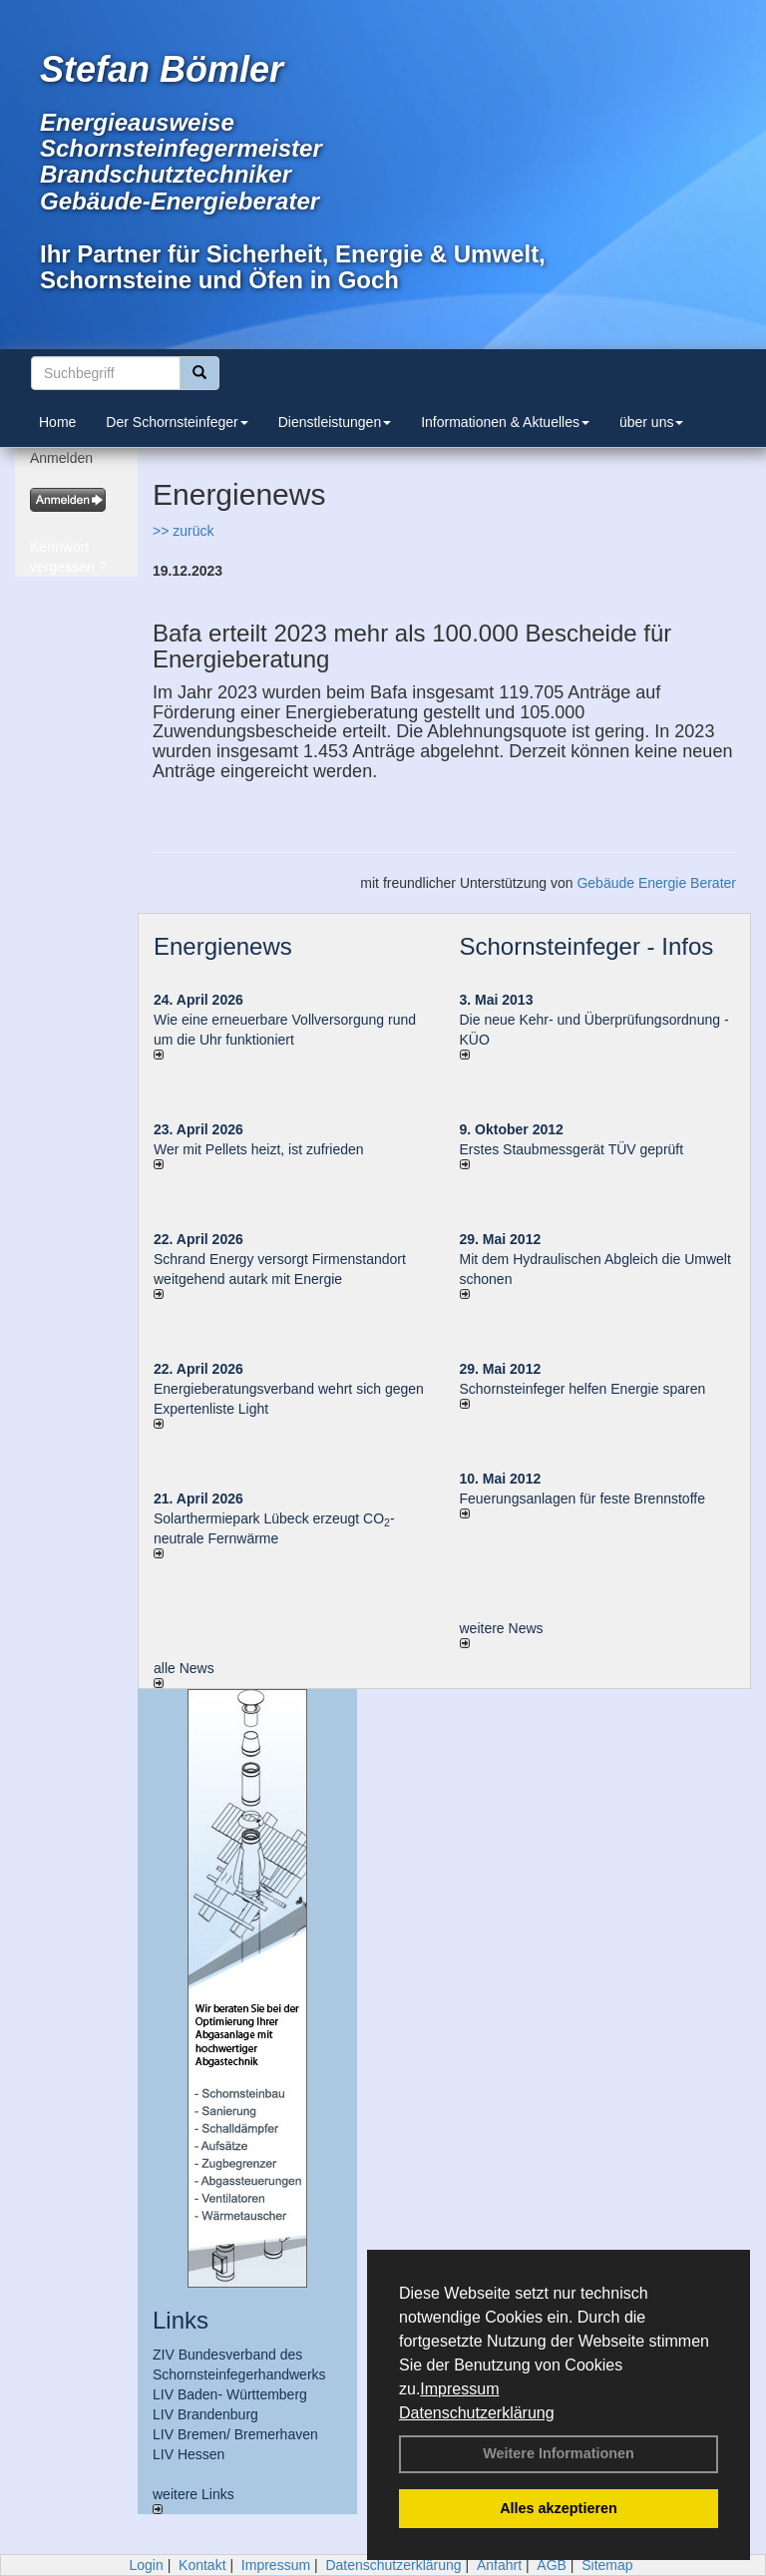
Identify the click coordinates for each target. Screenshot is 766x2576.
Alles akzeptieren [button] (558, 2508)
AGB (552, 2565)
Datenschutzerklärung (477, 2412)
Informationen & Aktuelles (505, 422)
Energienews (223, 946)
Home (57, 422)
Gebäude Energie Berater (656, 883)
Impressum (459, 2388)
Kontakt (202, 2565)
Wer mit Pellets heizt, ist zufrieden (259, 1149)
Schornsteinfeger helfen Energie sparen (583, 1389)
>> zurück (183, 531)
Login (146, 2565)
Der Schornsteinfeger (176, 422)
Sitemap (606, 2565)
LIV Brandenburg (205, 2414)
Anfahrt (499, 2565)
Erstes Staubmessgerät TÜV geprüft (572, 1149)
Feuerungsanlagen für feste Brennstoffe (582, 1498)
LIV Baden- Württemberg (230, 2394)
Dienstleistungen (335, 422)
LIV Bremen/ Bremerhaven (235, 2434)
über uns (651, 422)
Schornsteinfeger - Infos (587, 946)
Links (180, 2320)
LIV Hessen (188, 2454)
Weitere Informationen (558, 2453)
